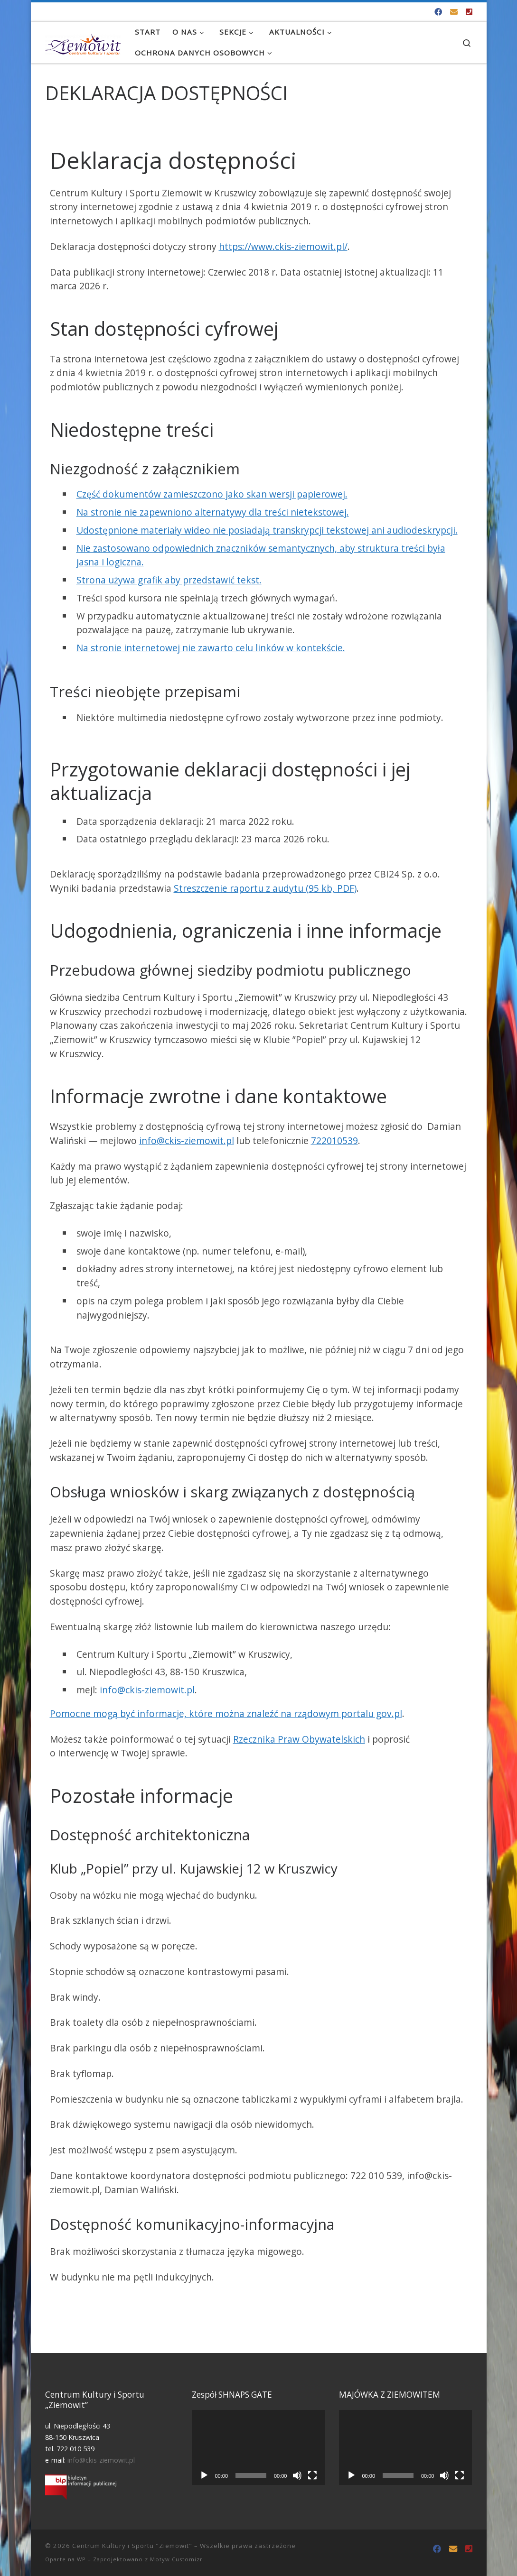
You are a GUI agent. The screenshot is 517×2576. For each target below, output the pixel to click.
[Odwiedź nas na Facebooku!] (438, 12)
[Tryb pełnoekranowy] (312, 2475)
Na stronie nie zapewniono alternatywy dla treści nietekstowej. (212, 512)
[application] (258, 2447)
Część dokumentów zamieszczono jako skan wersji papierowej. (212, 494)
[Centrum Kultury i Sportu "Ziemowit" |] (83, 42)
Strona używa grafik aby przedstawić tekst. (169, 579)
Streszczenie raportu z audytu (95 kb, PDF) (265, 888)
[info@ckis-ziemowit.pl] (454, 12)
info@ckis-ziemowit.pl (186, 1140)
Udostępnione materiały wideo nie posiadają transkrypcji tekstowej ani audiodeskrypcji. (267, 530)
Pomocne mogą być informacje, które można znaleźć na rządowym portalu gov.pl (226, 1713)
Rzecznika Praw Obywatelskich (299, 1739)
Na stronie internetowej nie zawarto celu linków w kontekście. (210, 647)
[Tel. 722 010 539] (469, 12)
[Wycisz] (297, 2475)
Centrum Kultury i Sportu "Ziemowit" (132, 2545)
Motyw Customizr (176, 2559)
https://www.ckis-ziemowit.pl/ (283, 246)
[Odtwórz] (204, 2475)
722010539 (334, 1140)
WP (81, 2559)
